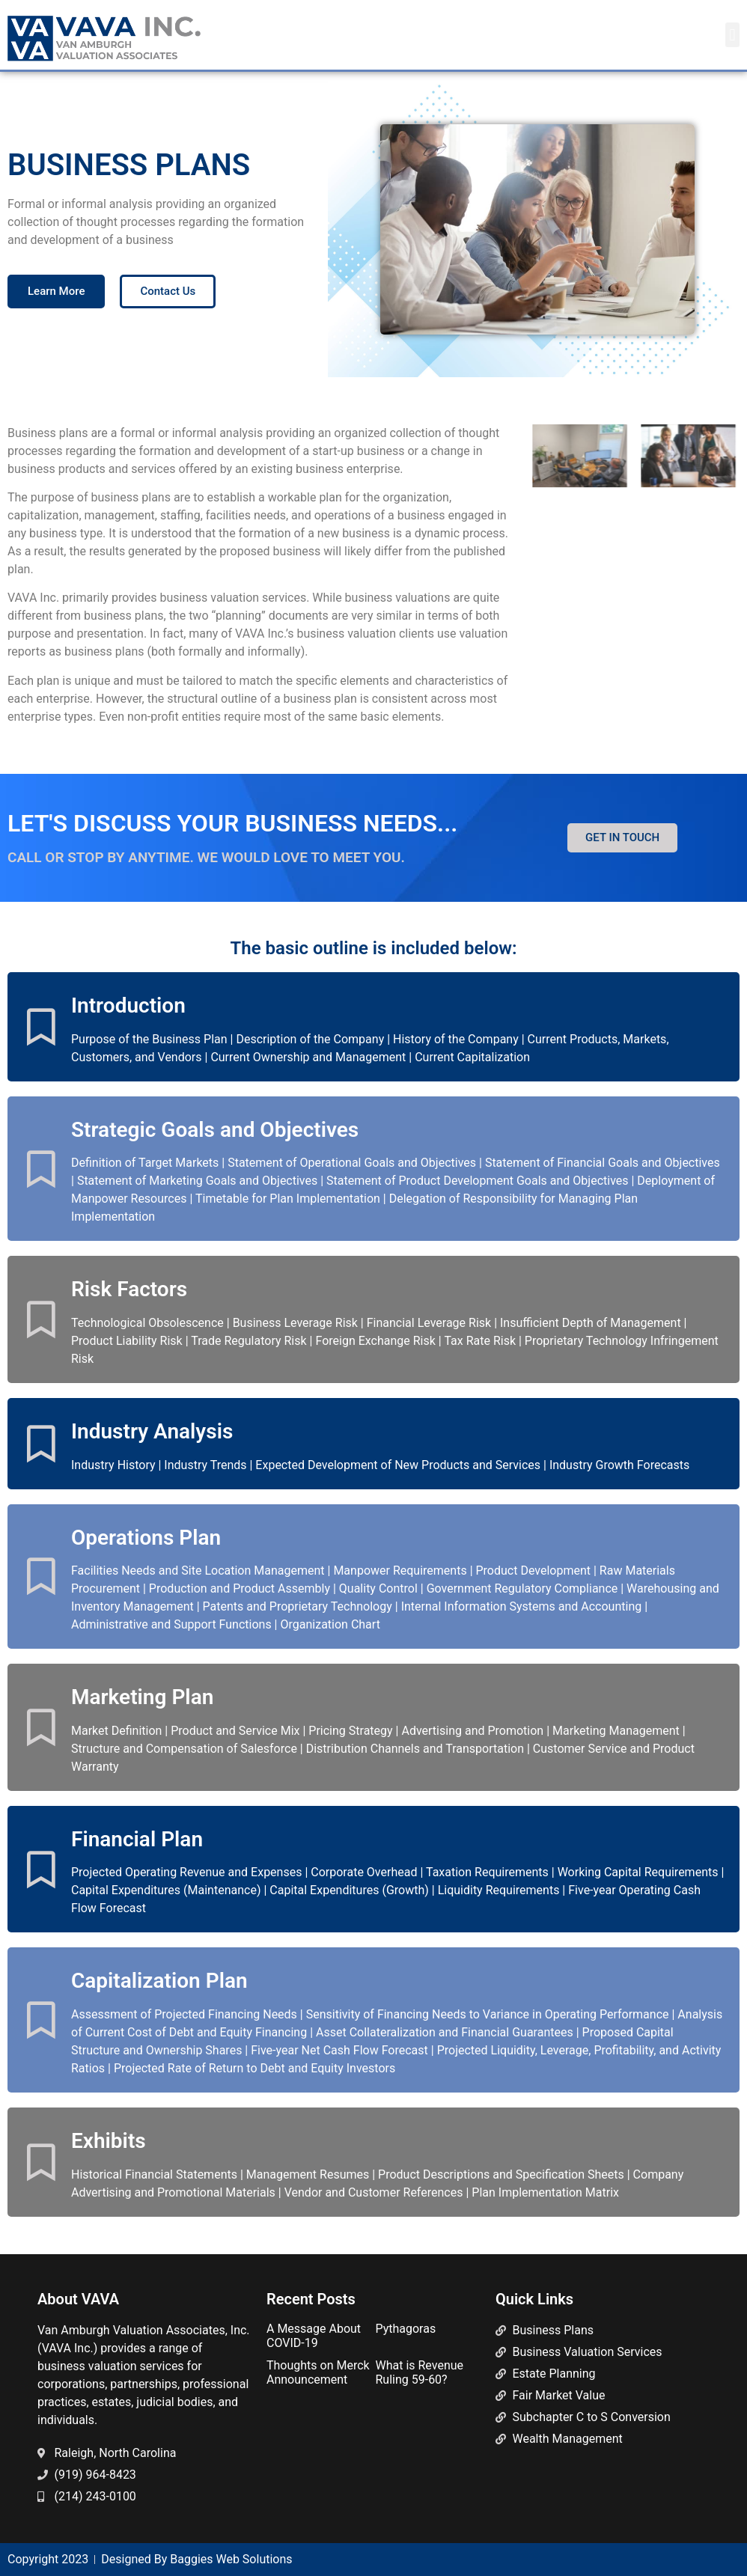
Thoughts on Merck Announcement (318, 2372)
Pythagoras (405, 2329)
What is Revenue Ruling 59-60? (419, 2372)
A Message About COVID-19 (313, 2336)
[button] (732, 34)
